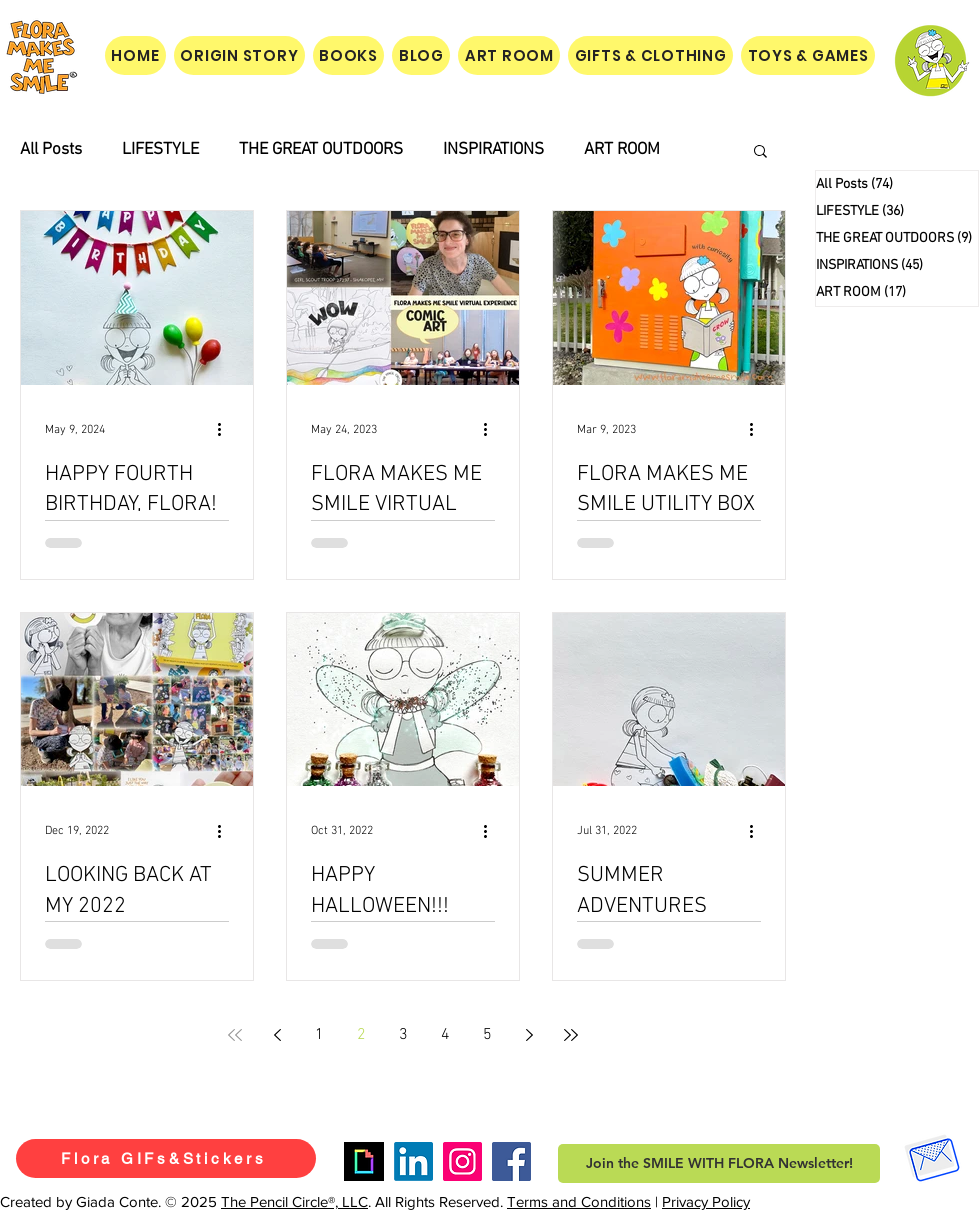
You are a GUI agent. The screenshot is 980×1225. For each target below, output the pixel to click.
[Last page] (571, 1035)
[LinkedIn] (413, 1161)
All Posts (51, 150)
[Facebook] (511, 1161)
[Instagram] (462, 1161)
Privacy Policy (706, 1201)
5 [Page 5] (487, 1035)
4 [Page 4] (445, 1035)
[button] (760, 152)
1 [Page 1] (319, 1035)
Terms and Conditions (579, 1201)
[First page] (235, 1035)
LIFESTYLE (160, 150)
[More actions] (226, 430)
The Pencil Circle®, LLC (294, 1201)
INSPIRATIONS (493, 150)
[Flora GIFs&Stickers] (166, 1158)
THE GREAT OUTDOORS (321, 150)
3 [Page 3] (403, 1035)
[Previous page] (277, 1035)
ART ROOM (622, 150)
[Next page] (529, 1035)
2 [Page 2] (361, 1035)
